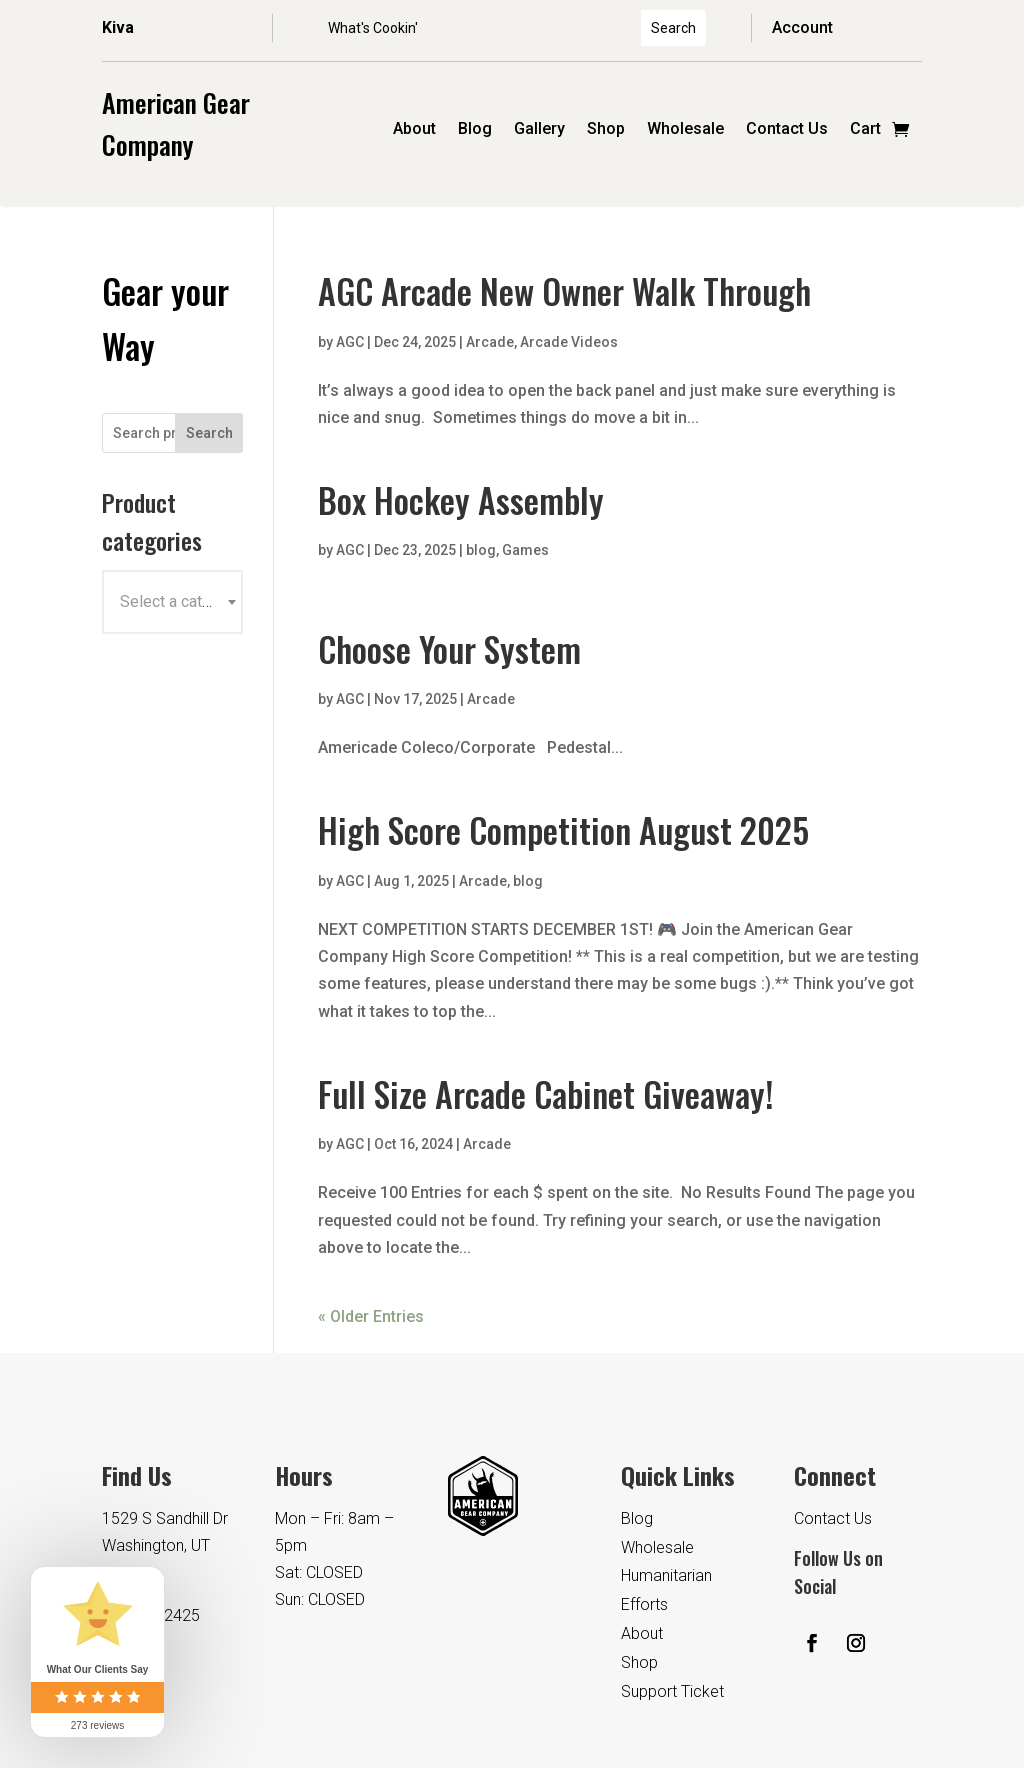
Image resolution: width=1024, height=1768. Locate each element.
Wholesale (685, 130)
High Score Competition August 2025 (563, 829)
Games (525, 550)
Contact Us (787, 130)
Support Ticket (672, 1691)
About (414, 130)
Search (209, 433)
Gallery (539, 130)
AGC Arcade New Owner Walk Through (564, 290)
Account (802, 27)
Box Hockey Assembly (461, 499)
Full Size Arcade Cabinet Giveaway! (545, 1093)
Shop (606, 130)
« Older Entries (371, 1316)
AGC (350, 342)
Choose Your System (449, 648)
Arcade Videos (569, 342)
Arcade (490, 342)
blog (481, 550)
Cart (865, 130)
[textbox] (172, 602)
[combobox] (172, 602)
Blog (475, 130)
